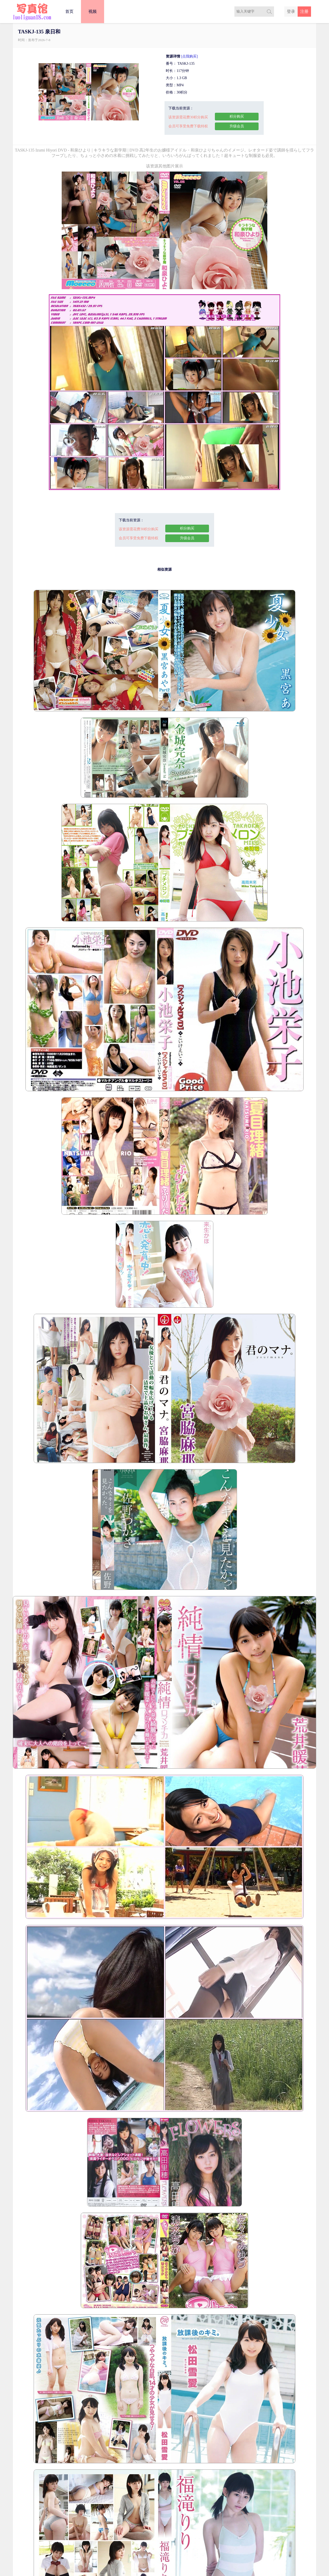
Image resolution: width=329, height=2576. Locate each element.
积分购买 (237, 116)
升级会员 (237, 126)
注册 (304, 11)
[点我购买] (189, 56)
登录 (291, 11)
